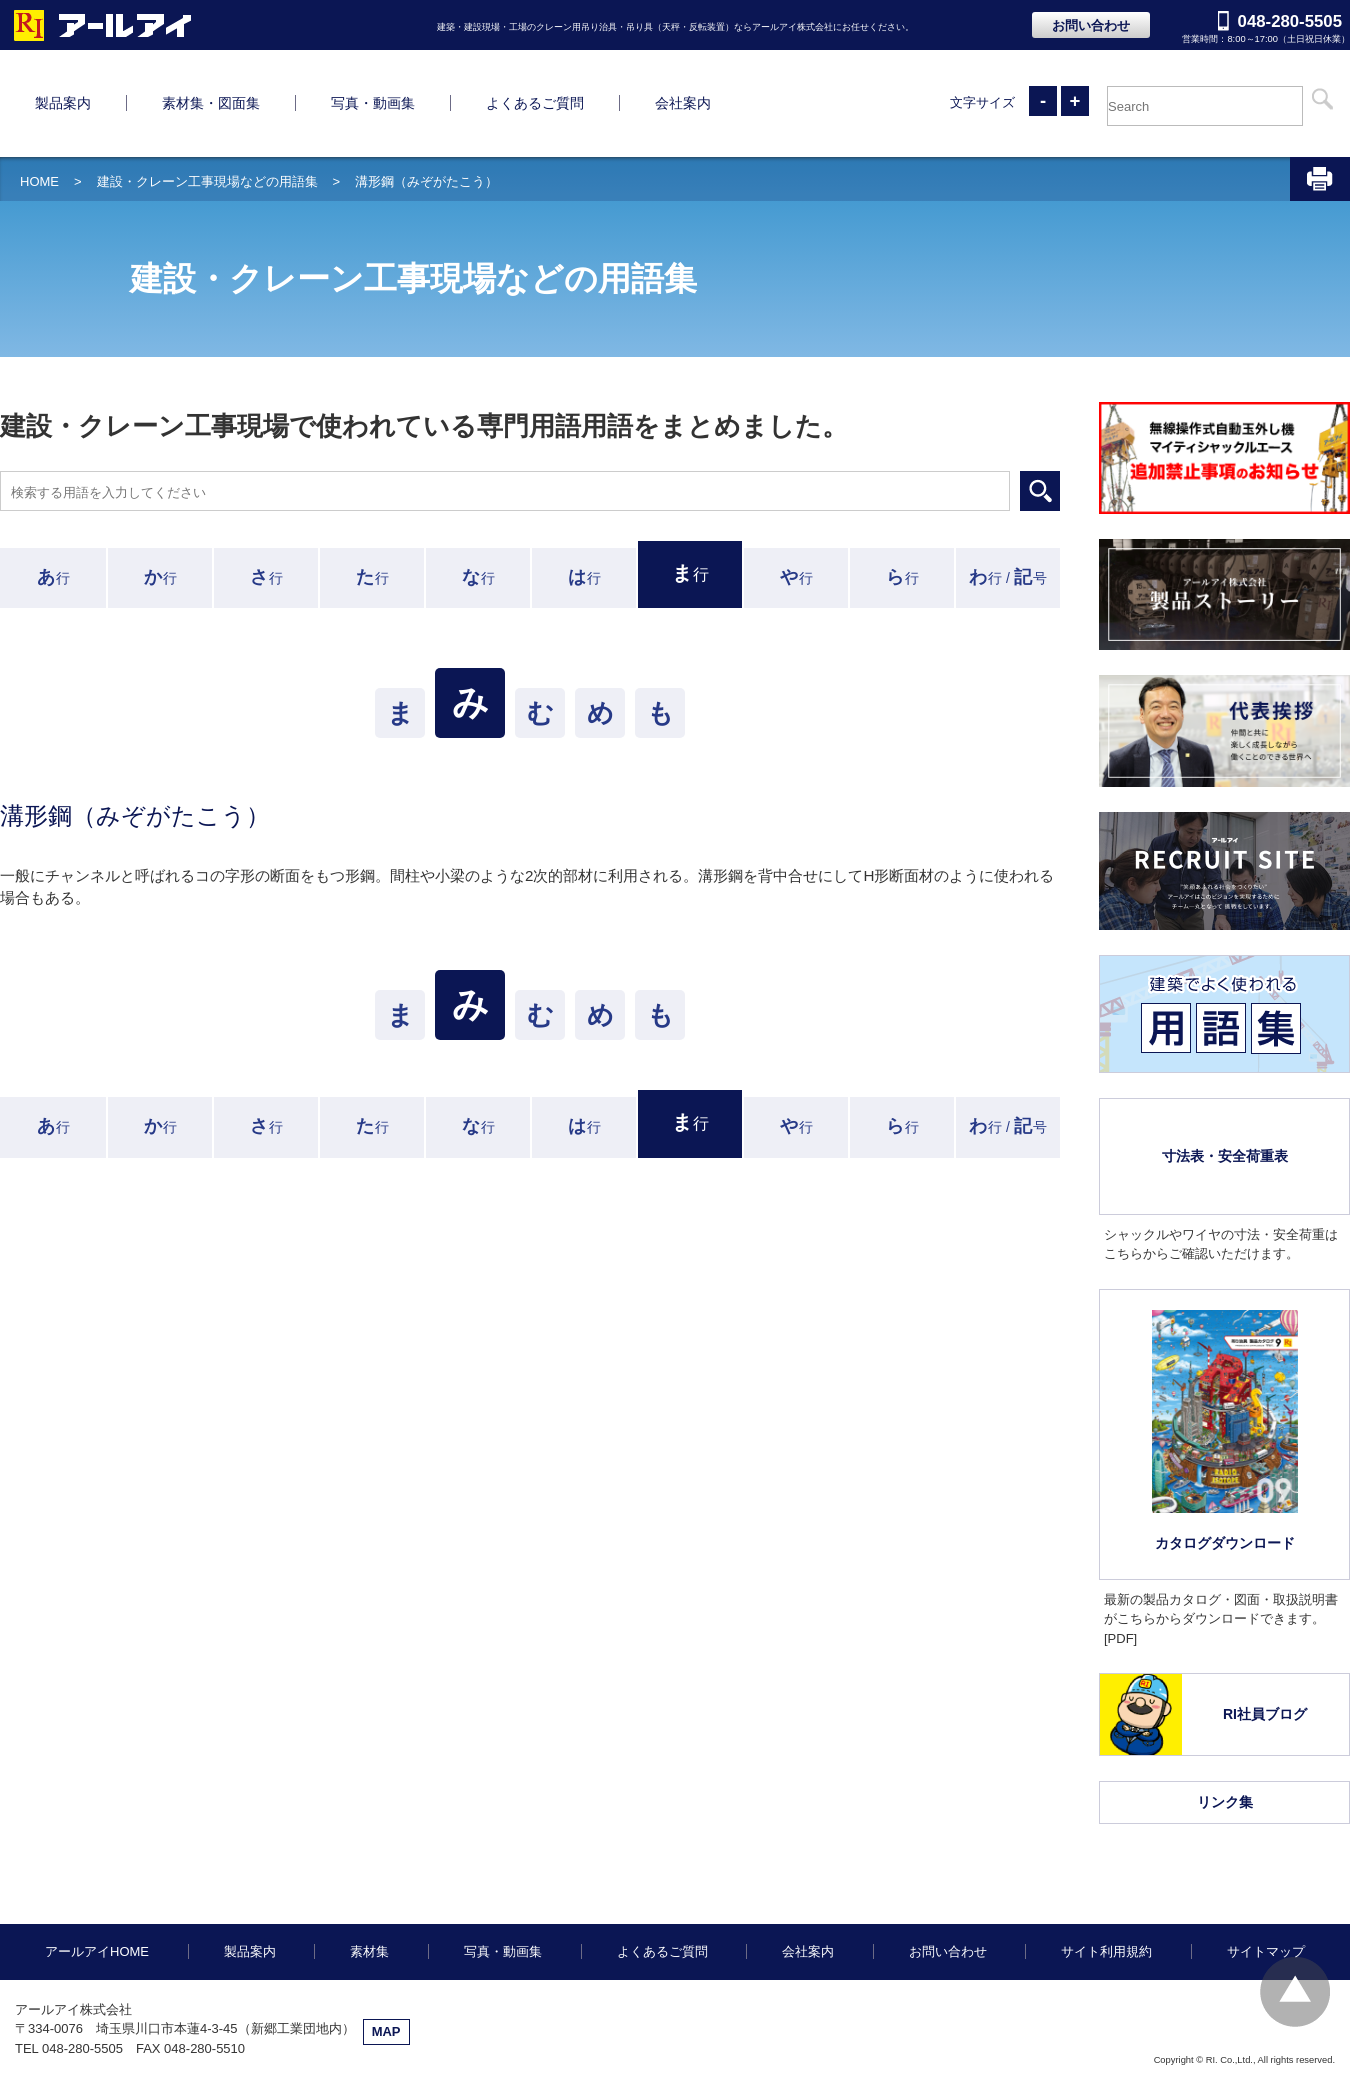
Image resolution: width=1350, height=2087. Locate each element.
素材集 (369, 1868)
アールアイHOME (97, 1868)
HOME (39, 98)
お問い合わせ (1091, 25)
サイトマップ (1266, 1868)
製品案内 (250, 1868)
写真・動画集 (503, 1868)
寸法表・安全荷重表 (1225, 1073)
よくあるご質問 (662, 1868)
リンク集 (1225, 1719)
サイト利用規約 (1106, 1868)
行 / (1008, 494)
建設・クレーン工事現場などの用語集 (207, 98)
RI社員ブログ (1265, 1631)
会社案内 (808, 1868)
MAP (386, 1948)
